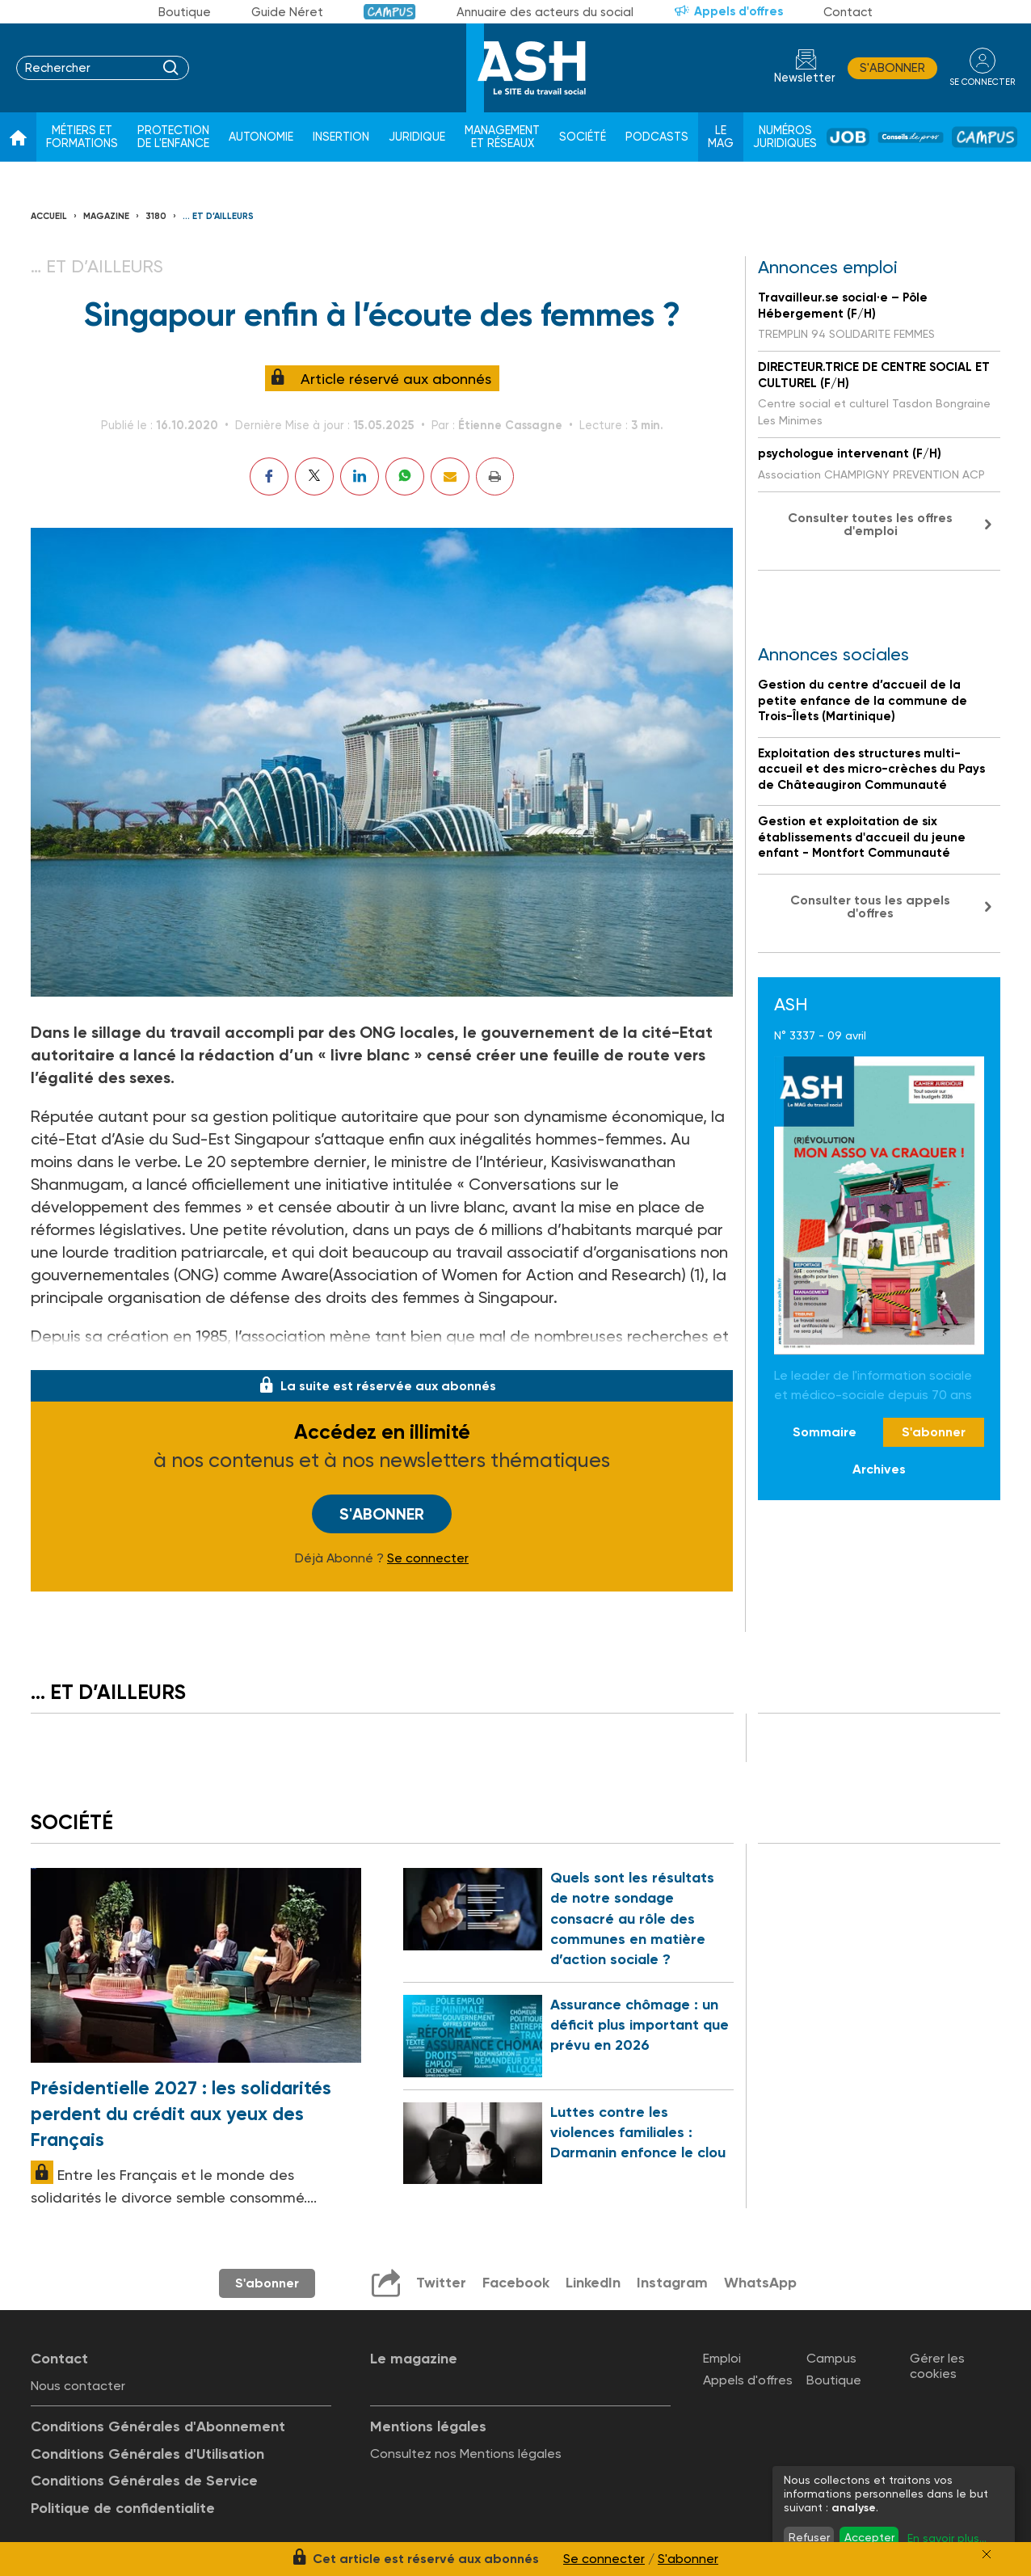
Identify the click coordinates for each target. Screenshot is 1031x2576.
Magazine (106, 216)
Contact (848, 12)
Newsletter (804, 78)
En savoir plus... (947, 2538)
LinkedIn (593, 2282)
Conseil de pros (910, 137)
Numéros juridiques (785, 137)
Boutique (184, 12)
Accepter (869, 2537)
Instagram (672, 2282)
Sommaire (824, 1432)
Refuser (809, 2537)
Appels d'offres (738, 11)
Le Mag (721, 137)
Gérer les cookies (937, 2365)
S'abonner (892, 68)
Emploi (722, 2358)
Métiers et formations (82, 137)
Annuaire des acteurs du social (545, 12)
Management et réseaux (502, 137)
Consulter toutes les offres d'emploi (870, 524)
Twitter (441, 2282)
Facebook (515, 2282)
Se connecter (428, 1558)
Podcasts (656, 137)
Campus (390, 11)
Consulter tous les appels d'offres (870, 906)
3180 (155, 216)
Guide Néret (287, 12)
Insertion (341, 137)
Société (582, 137)
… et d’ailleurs (218, 216)
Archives (879, 1469)
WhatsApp (760, 2282)
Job (848, 137)
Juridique (417, 137)
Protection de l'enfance (173, 137)
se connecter (982, 82)
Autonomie (261, 137)
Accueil (49, 216)
